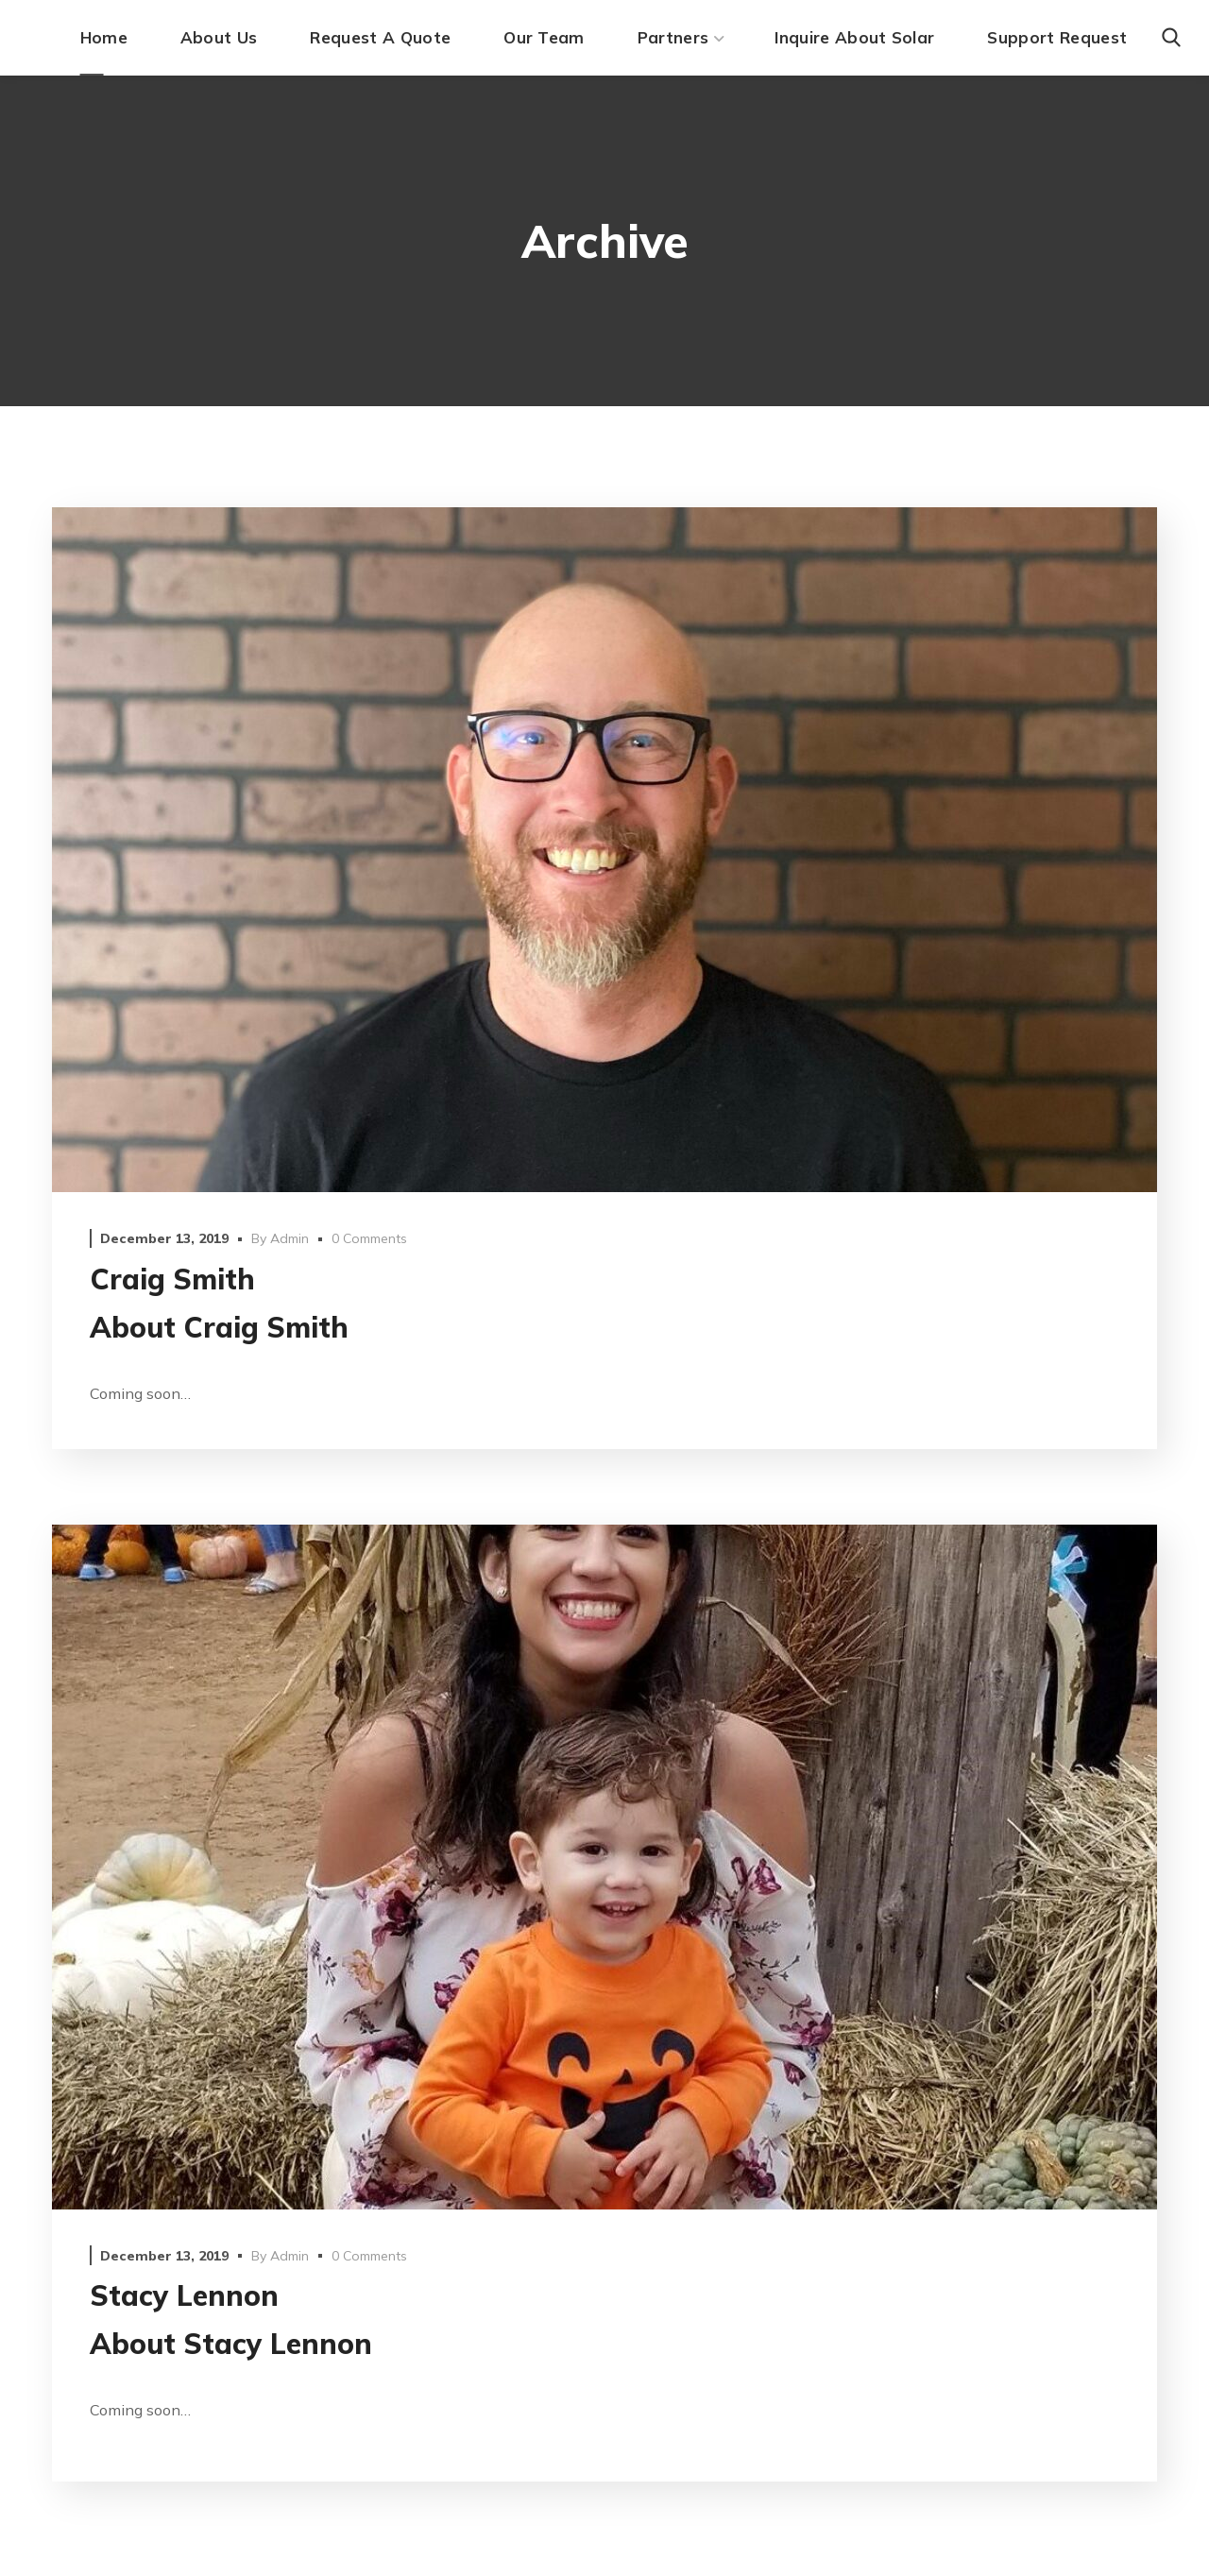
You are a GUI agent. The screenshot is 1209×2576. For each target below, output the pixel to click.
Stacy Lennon (184, 2295)
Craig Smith (172, 1279)
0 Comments (369, 1238)
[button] (1171, 38)
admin (289, 1238)
